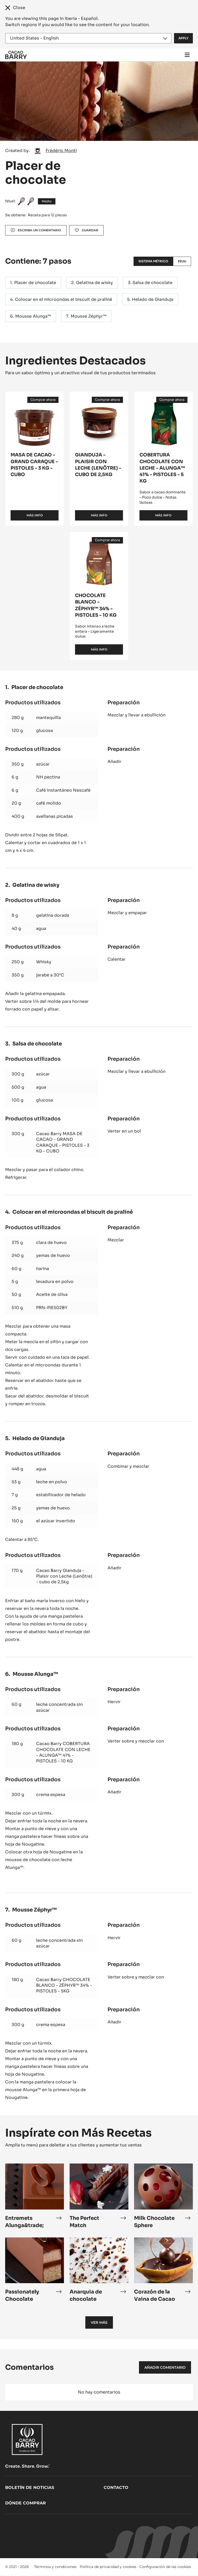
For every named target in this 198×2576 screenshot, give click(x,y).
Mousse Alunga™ (33, 316)
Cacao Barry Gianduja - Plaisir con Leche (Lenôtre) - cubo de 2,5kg (64, 1576)
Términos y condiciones (55, 2566)
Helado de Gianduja (152, 299)
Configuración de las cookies (165, 2566)
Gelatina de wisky (94, 282)
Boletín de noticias (29, 2487)
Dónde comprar (25, 2503)
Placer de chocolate (35, 282)
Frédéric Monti (61, 150)
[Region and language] (88, 38)
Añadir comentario (165, 2367)
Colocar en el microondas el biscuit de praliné (63, 299)
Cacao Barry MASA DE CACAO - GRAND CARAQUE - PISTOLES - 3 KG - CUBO (62, 1142)
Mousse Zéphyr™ (88, 316)
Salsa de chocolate (152, 282)
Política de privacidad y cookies (108, 2566)
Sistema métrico (153, 261)
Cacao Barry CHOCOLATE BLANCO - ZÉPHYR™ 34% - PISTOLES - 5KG (64, 1985)
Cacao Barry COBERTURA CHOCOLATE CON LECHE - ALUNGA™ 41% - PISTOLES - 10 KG (63, 1752)
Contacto (116, 2487)
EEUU (182, 261)
